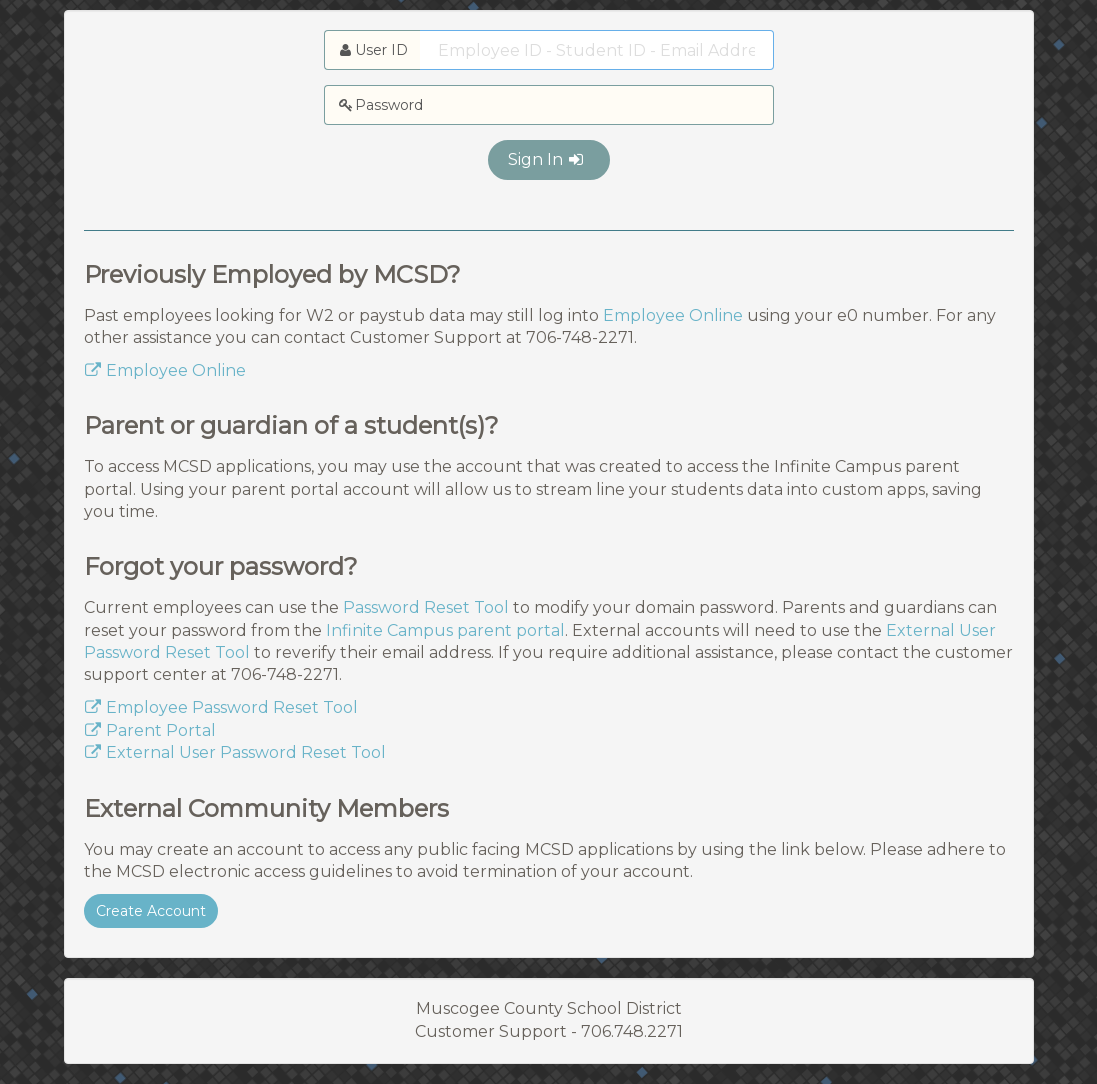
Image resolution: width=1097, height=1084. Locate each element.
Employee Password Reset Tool (221, 707)
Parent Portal (150, 730)
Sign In (546, 159)
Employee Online (673, 315)
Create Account (151, 911)
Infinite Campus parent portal (445, 630)
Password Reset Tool (426, 607)
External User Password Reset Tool (235, 752)
